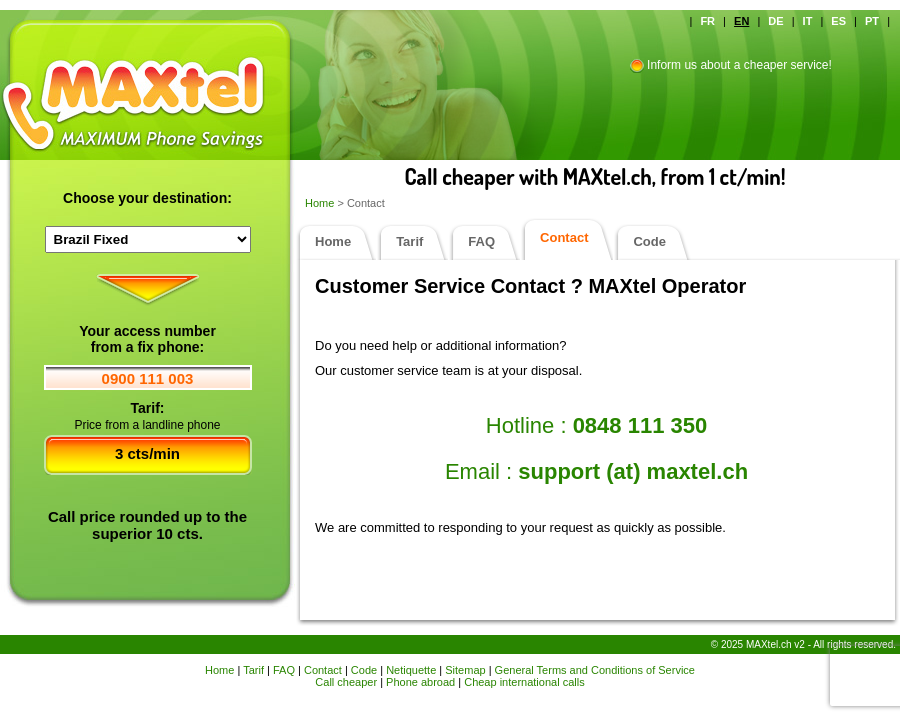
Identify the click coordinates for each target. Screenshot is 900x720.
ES (838, 21)
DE (775, 21)
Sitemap (465, 670)
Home (321, 203)
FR (707, 21)
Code (649, 241)
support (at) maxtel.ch (633, 471)
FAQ (481, 241)
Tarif (409, 241)
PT (872, 21)
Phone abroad (420, 682)
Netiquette (411, 670)
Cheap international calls (524, 682)
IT (808, 21)
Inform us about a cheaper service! (739, 65)
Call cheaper (346, 682)
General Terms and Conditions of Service (595, 670)
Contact (323, 670)
